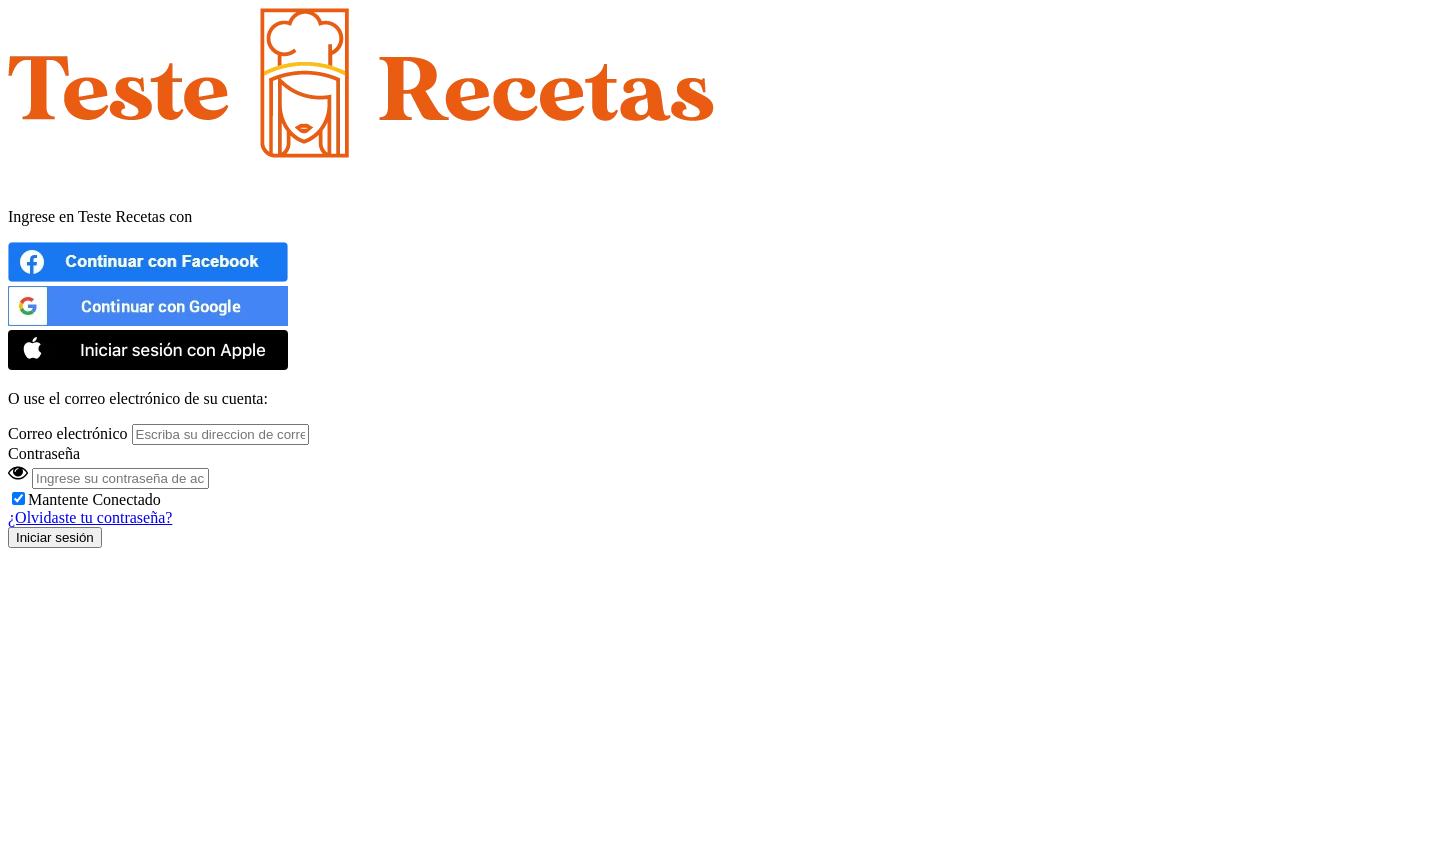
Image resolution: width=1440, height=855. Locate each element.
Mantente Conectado (86, 499)
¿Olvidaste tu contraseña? (90, 517)
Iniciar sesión (55, 537)
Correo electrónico (68, 433)
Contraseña (44, 453)
